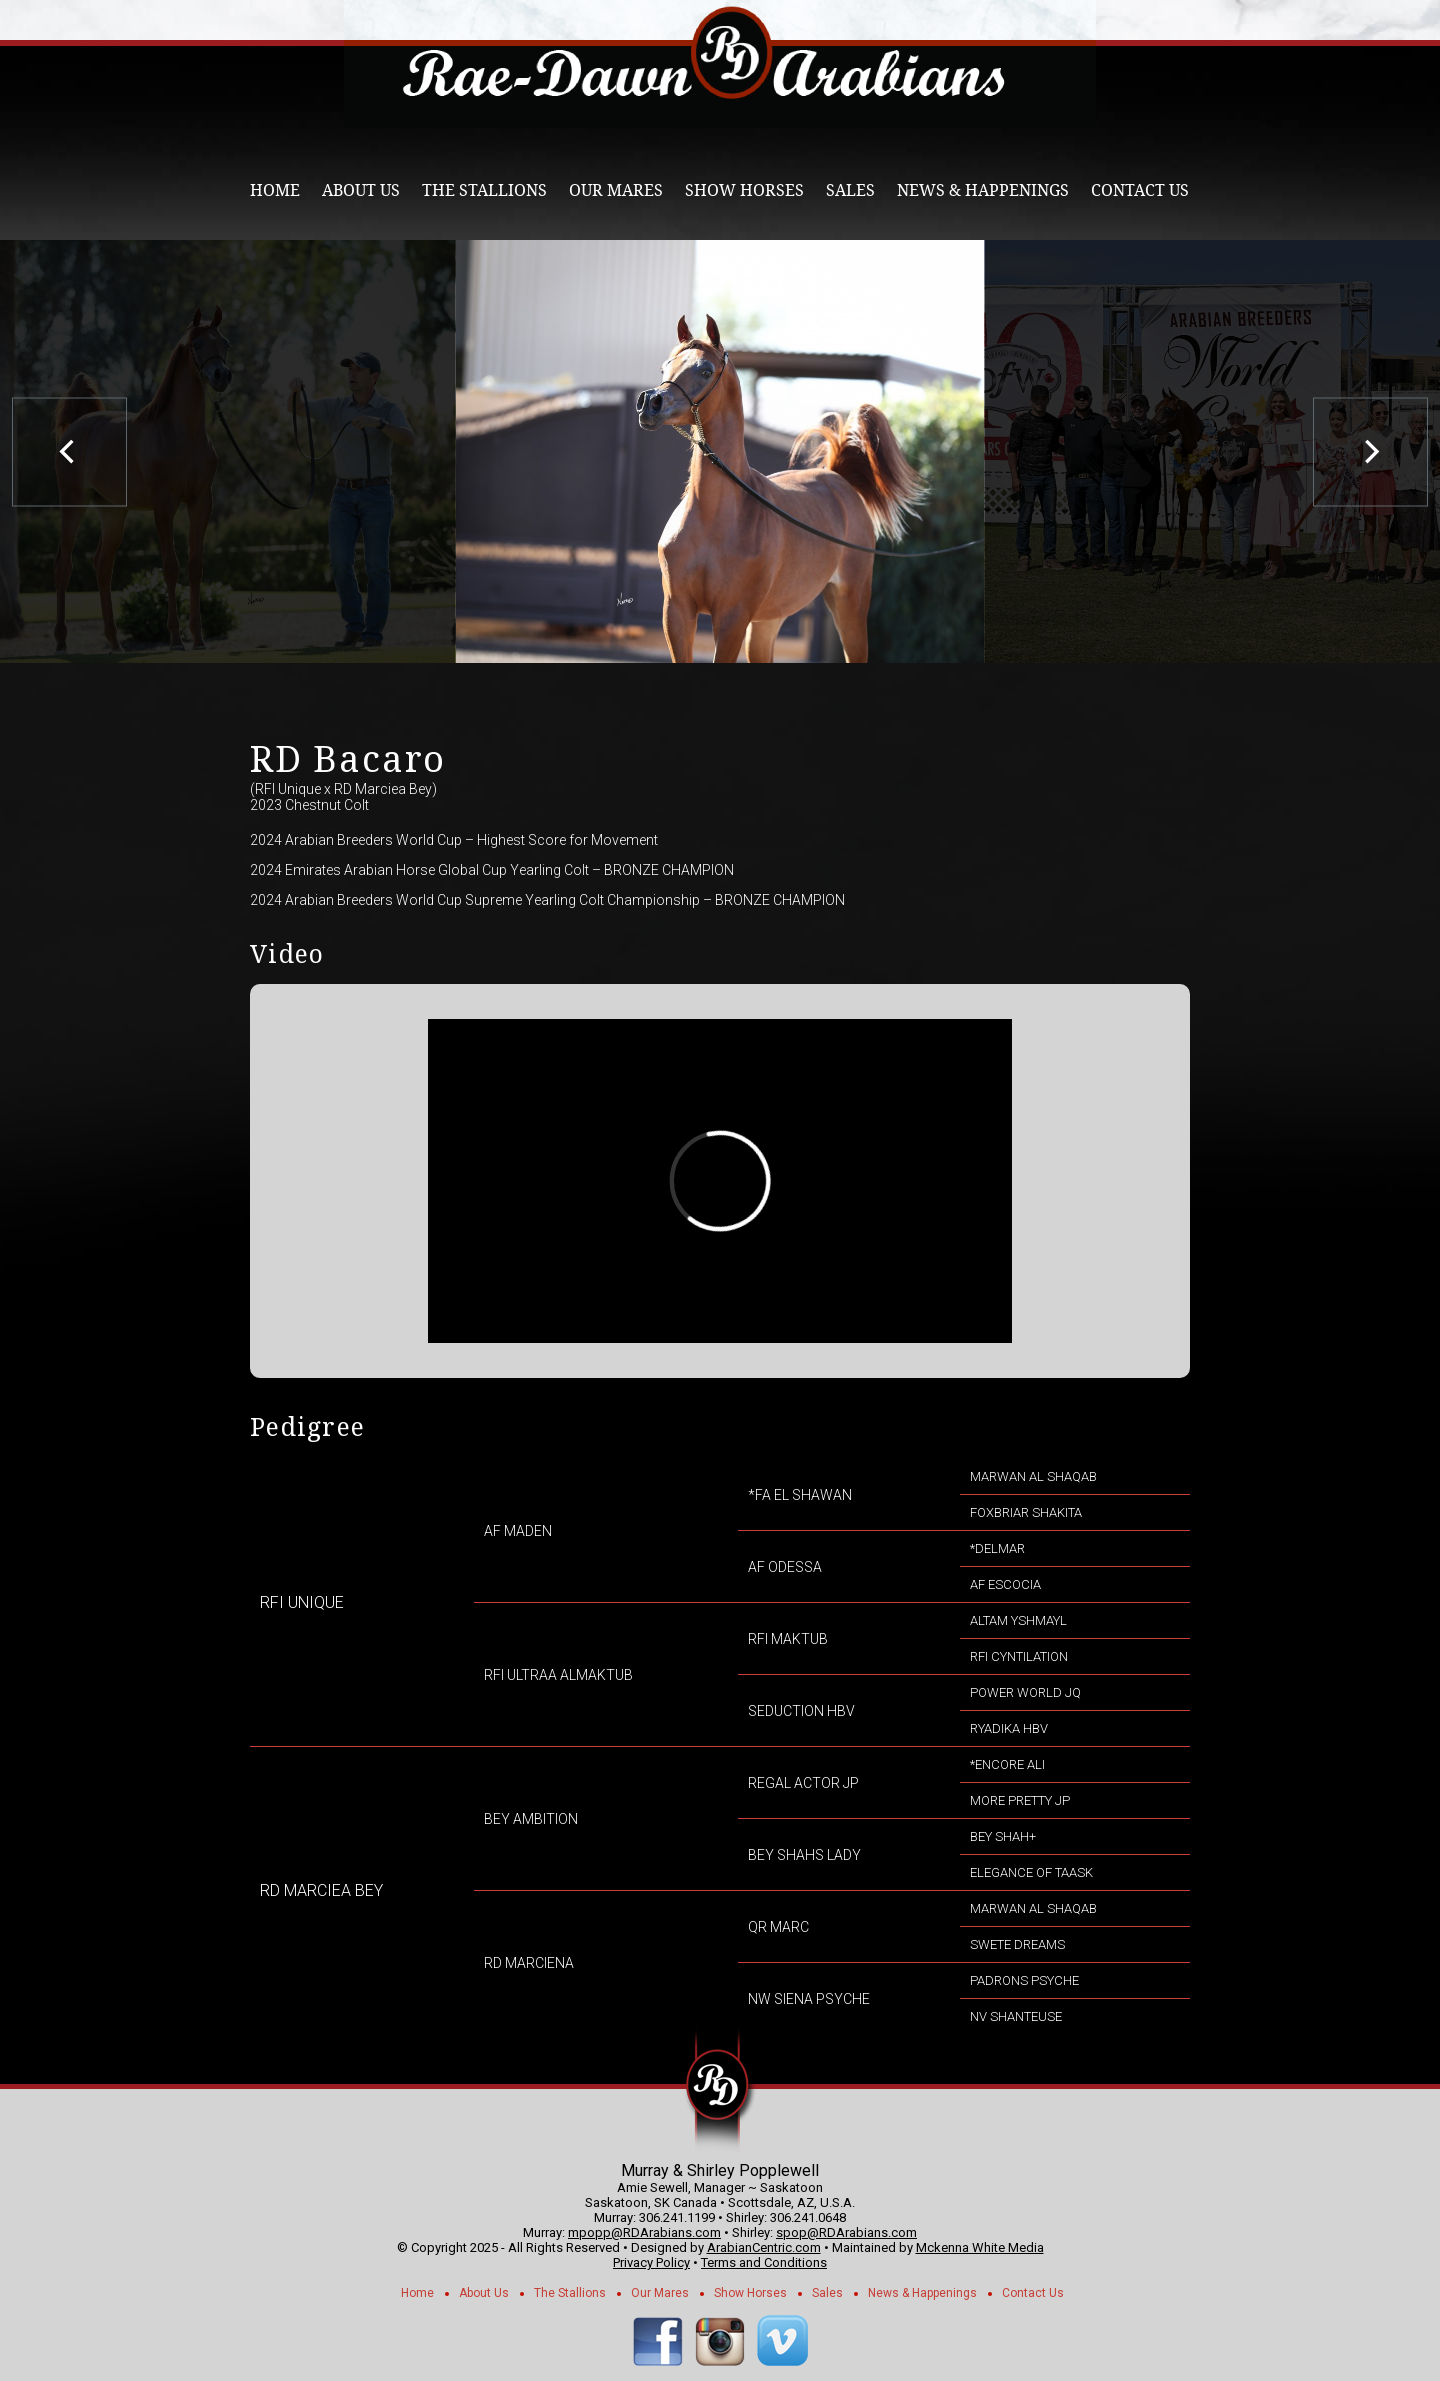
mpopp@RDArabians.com (644, 2232)
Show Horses (744, 190)
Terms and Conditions (764, 2262)
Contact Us (1140, 190)
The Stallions (484, 190)
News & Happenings (983, 190)
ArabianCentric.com (764, 2247)
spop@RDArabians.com (846, 2232)
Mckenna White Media (980, 2247)
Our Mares (616, 190)
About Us (361, 190)
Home (275, 190)
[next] (1370, 451)
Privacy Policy (651, 2262)
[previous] (69, 451)
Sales (850, 190)
